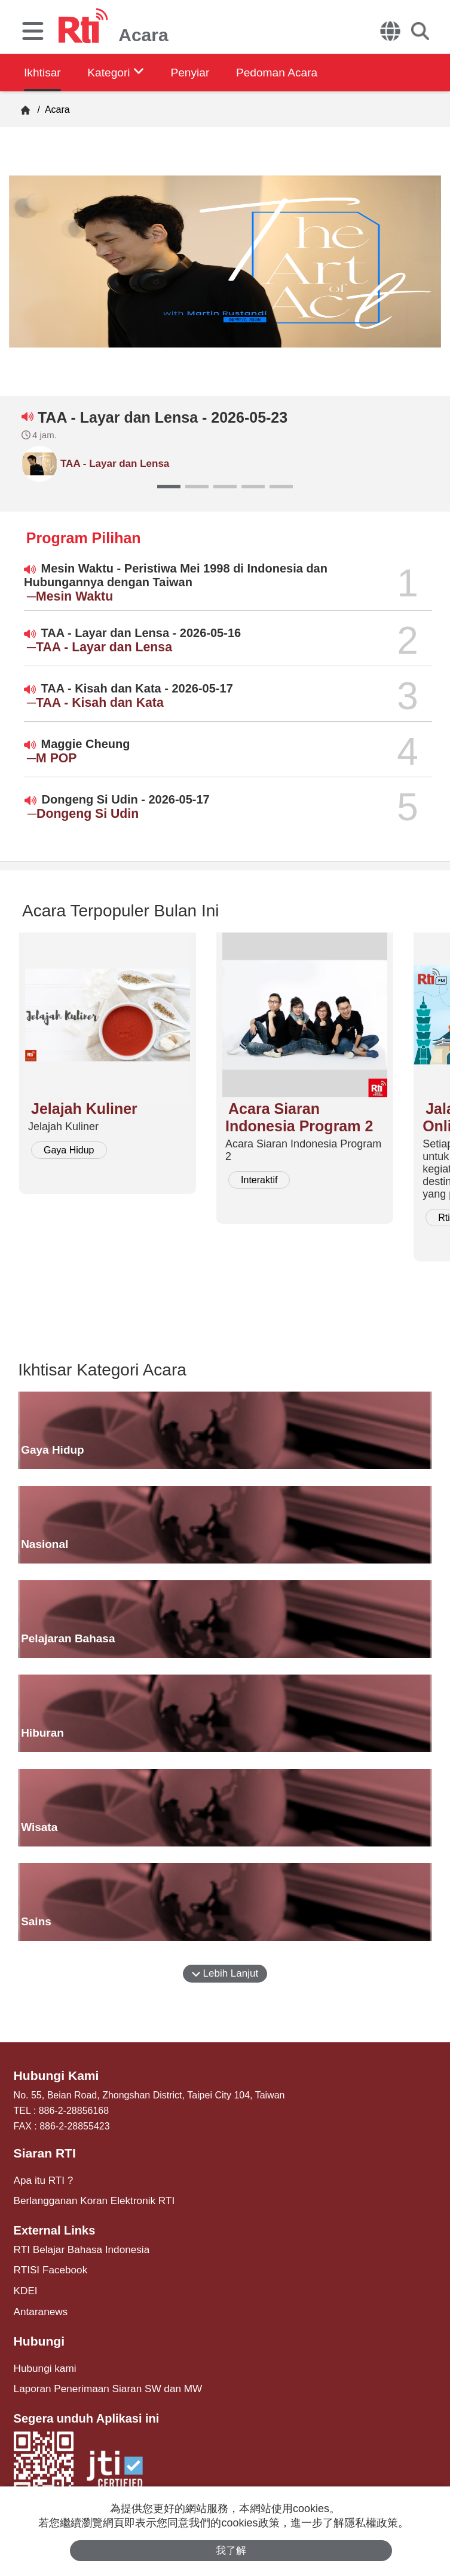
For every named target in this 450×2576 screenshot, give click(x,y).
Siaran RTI (43, 2152)
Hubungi (38, 2334)
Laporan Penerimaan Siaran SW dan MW (101, 2380)
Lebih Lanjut (225, 1973)
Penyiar (201, 72)
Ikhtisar (43, 72)
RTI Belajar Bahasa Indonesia (77, 2245)
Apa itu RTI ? (41, 2178)
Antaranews (39, 2305)
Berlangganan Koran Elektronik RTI (89, 2198)
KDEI (25, 2285)
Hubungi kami (43, 2360)
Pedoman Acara (293, 72)
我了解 (231, 2550)
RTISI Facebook (48, 2266)
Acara (55, 109)
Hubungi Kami (54, 2075)
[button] (168, 486)
